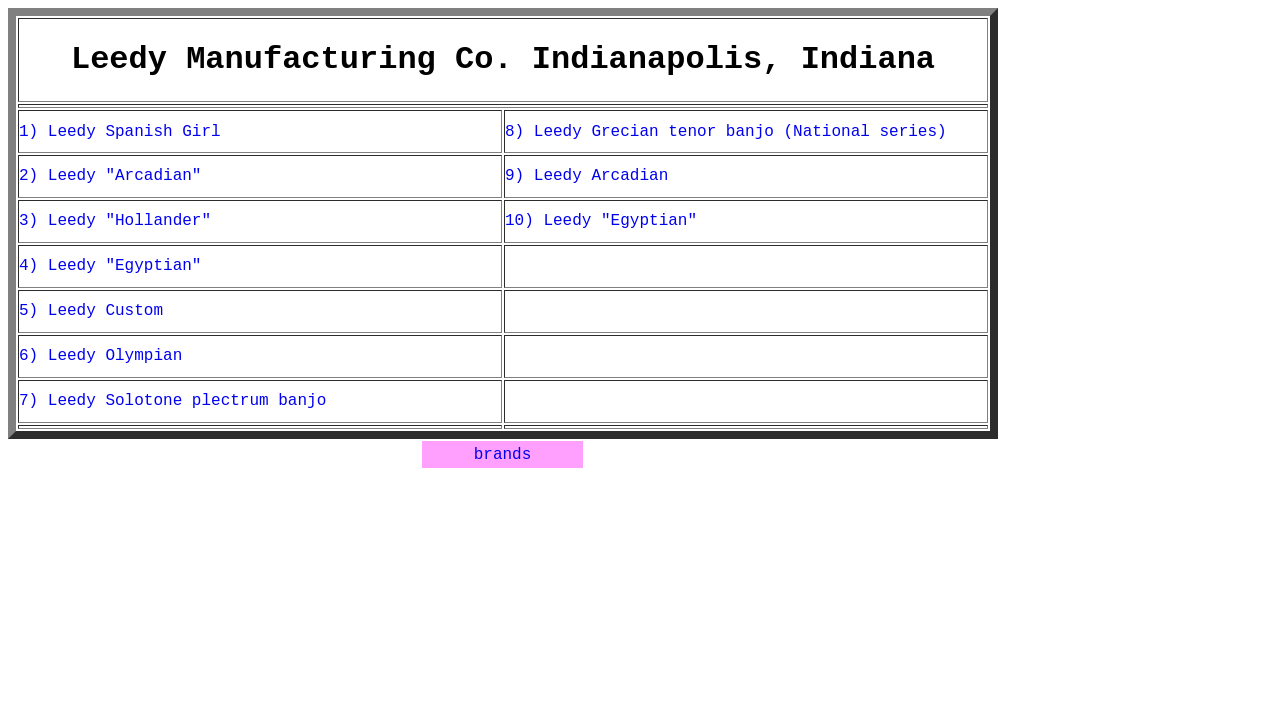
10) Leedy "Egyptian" (601, 221)
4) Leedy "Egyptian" (110, 266)
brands (503, 455)
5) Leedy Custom (91, 311)
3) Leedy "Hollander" (115, 221)
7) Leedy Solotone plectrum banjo (172, 401)
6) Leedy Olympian (100, 356)
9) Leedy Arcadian (586, 176)
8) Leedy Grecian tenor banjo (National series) (726, 132)
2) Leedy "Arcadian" (110, 176)
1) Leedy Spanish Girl (120, 132)
